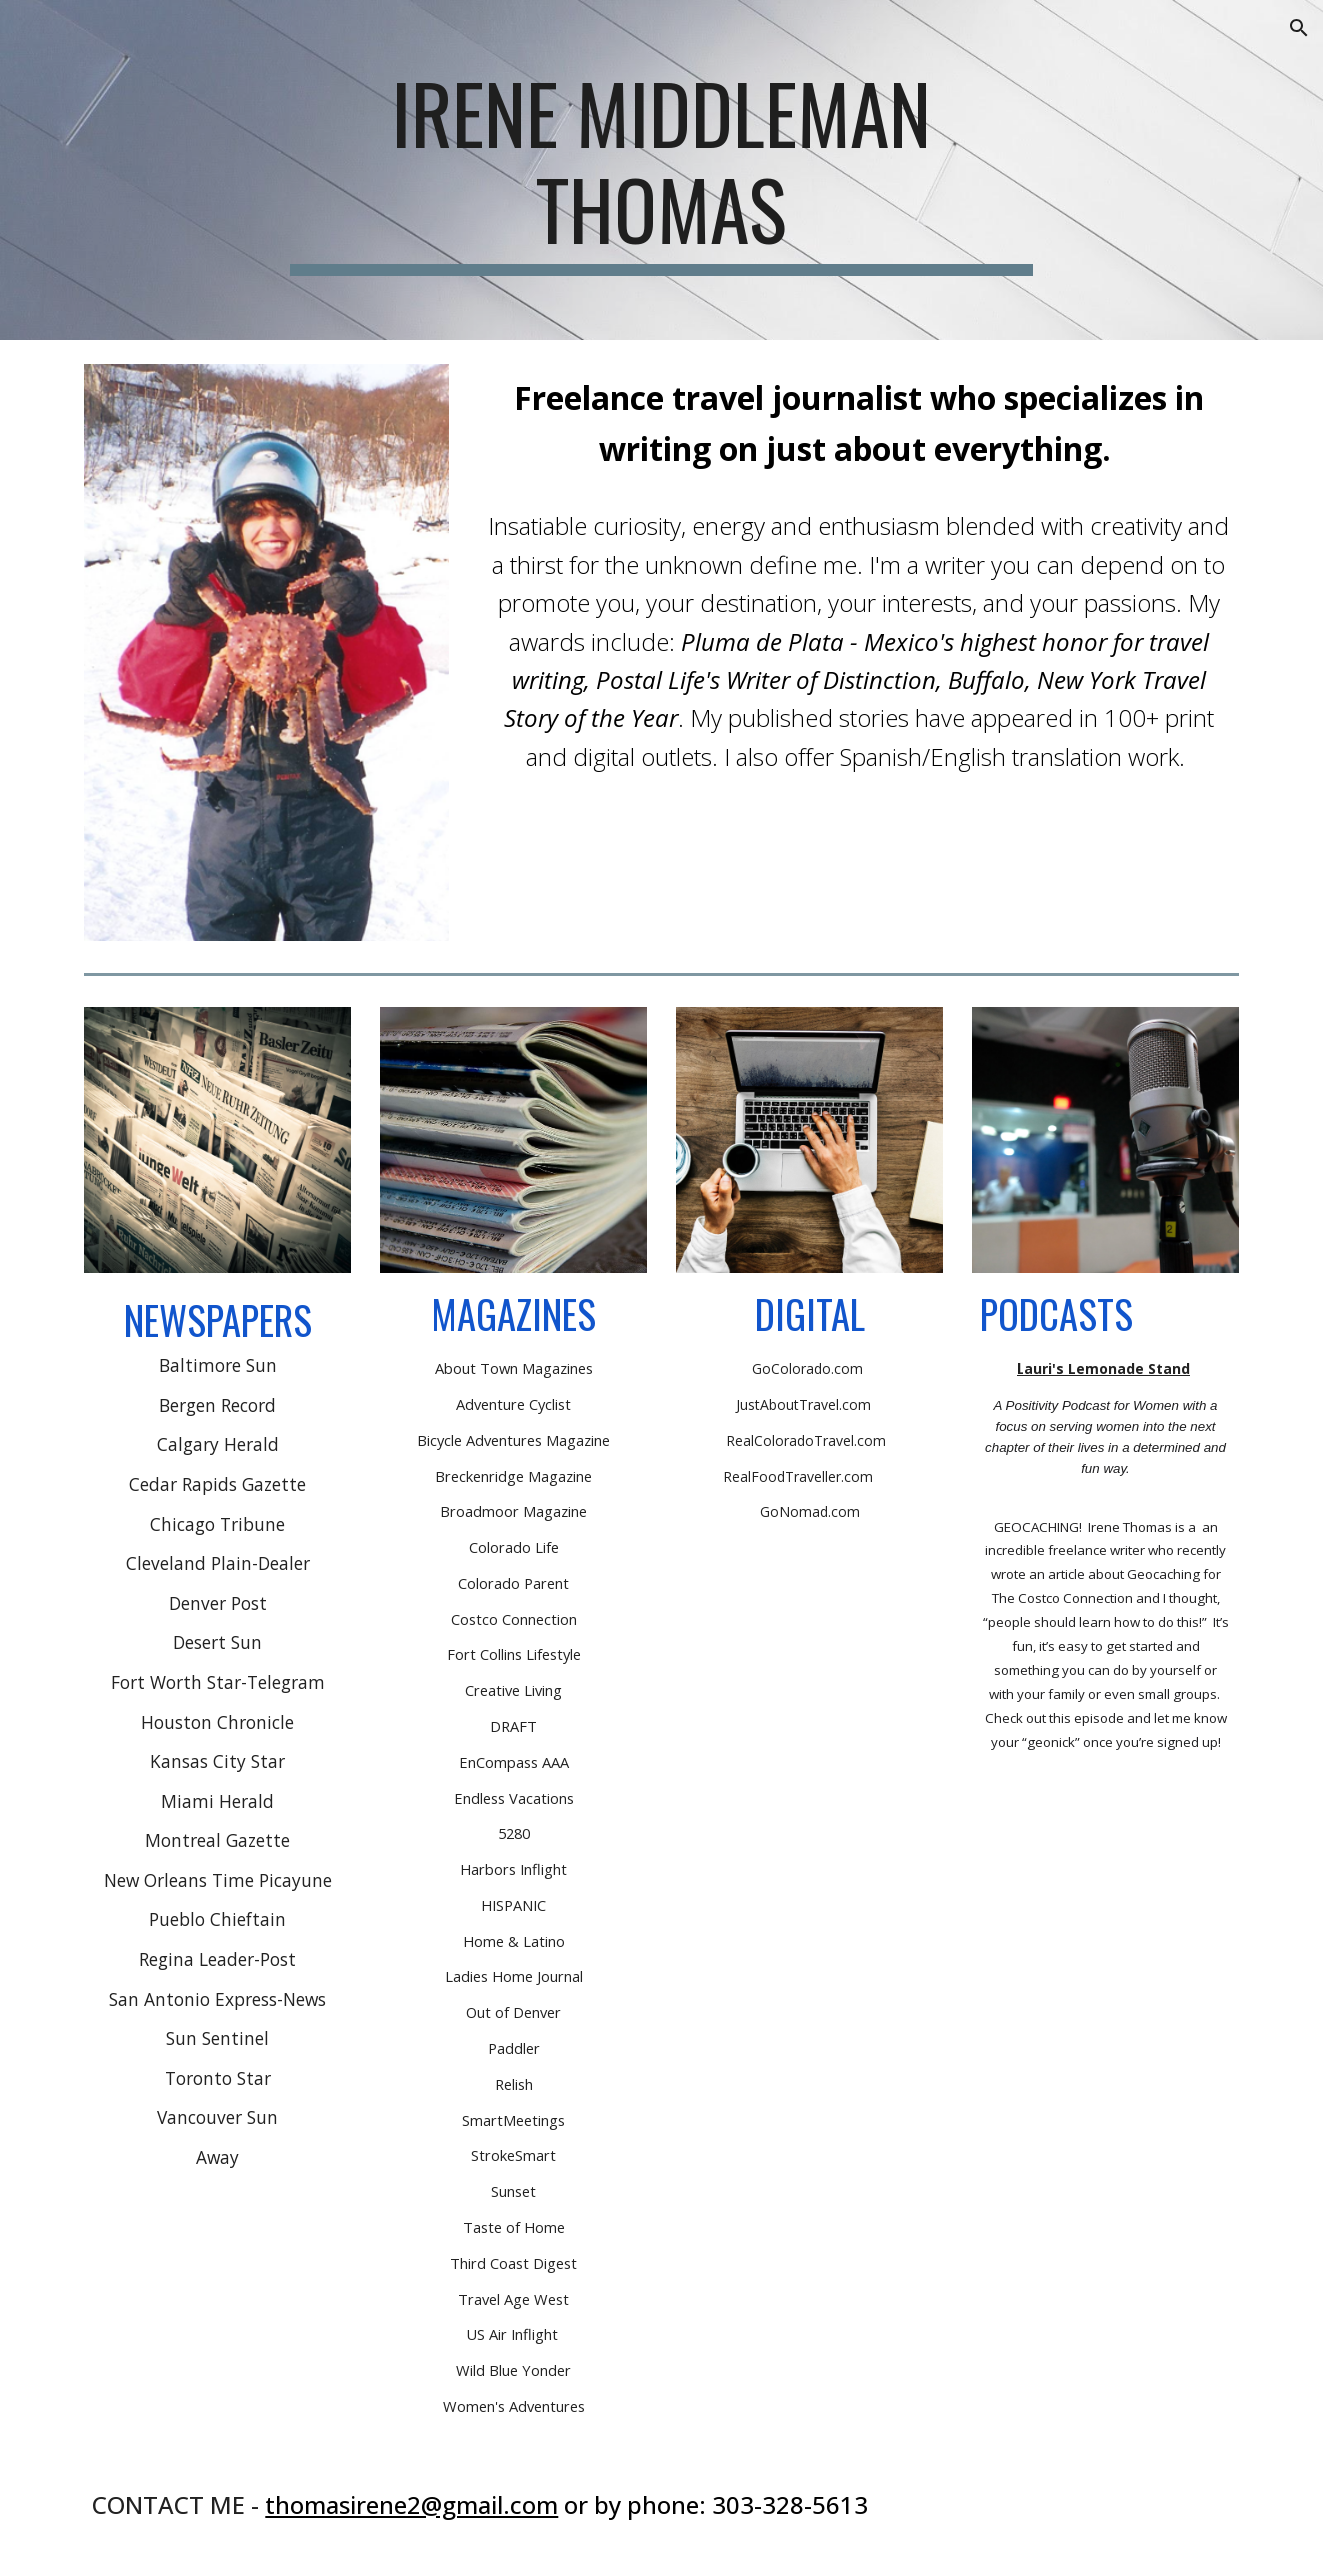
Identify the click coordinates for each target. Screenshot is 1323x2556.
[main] (662, 170)
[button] (1299, 28)
